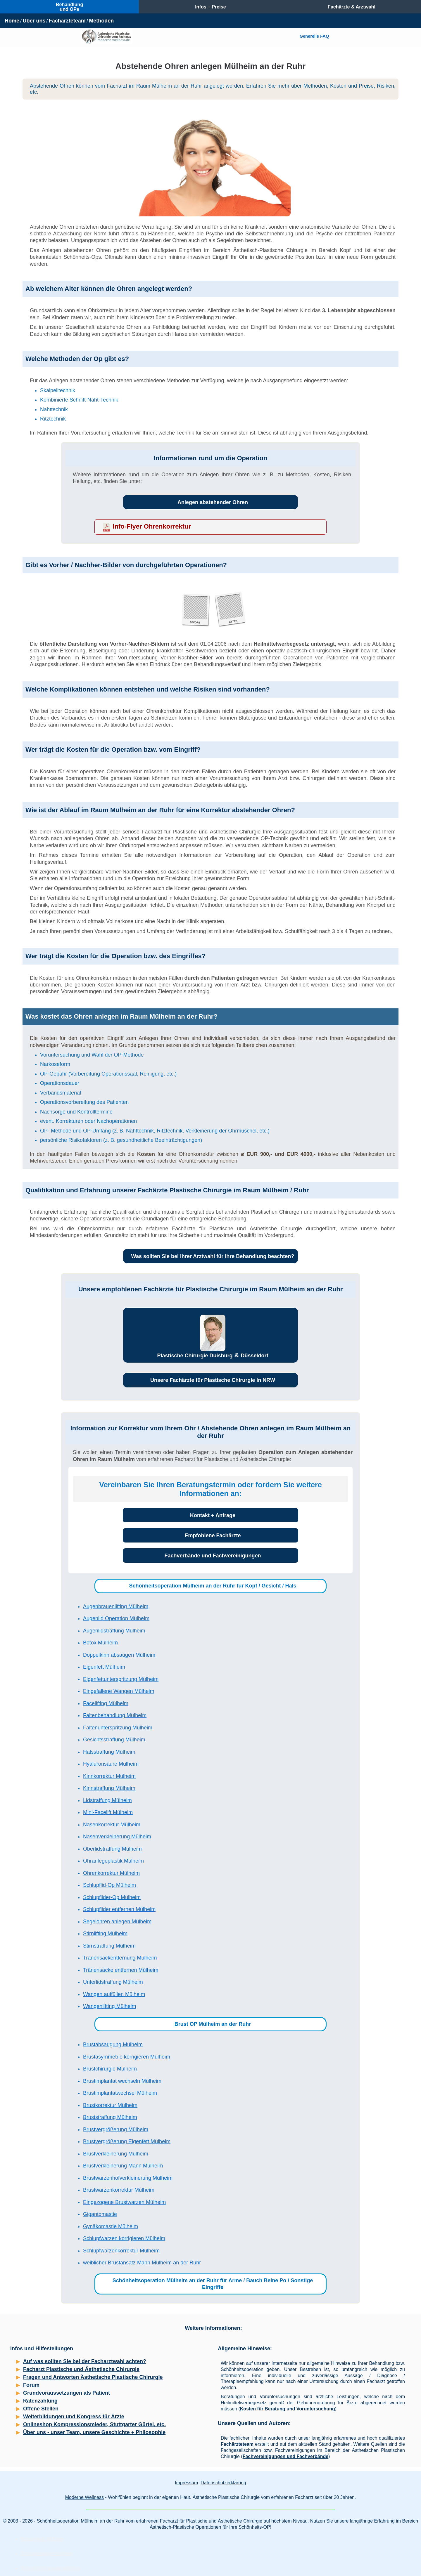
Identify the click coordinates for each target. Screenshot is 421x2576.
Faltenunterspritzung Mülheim (117, 1728)
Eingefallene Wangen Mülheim (118, 1691)
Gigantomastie (100, 2214)
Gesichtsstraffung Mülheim (114, 1740)
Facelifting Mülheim (105, 1703)
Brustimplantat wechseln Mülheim (122, 2081)
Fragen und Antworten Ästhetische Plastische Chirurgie (93, 2377)
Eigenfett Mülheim (104, 1667)
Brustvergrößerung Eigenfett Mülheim (126, 2141)
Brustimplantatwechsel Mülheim (120, 2093)
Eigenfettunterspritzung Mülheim (120, 1679)
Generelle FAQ (314, 36)
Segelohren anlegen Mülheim (117, 1921)
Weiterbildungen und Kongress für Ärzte (73, 2416)
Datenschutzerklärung (223, 2482)
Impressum (186, 2482)
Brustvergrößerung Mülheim (115, 2129)
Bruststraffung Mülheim (110, 2117)
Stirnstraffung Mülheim (109, 1946)
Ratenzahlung (40, 2401)
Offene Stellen (40, 2409)
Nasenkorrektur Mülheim (111, 1825)
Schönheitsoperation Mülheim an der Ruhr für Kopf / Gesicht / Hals (212, 1586)
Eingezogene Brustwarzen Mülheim (124, 2202)
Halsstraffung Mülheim (109, 1752)
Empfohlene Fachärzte (212, 1535)
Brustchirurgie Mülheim (110, 2069)
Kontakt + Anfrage (212, 1515)
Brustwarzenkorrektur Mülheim (118, 2190)
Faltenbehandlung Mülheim (114, 1715)
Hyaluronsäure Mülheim (111, 1764)
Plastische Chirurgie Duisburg (194, 1356)
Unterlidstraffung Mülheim (113, 1982)
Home (12, 21)
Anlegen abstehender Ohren (212, 502)
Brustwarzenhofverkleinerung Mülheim (127, 2178)
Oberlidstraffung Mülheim (112, 1849)
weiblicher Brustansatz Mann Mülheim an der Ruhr (142, 2263)
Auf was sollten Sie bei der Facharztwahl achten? (84, 2361)
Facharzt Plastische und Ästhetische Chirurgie (81, 2369)
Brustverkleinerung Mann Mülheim (123, 2166)
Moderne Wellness (84, 2497)
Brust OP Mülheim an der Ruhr (213, 2024)
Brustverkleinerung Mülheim (115, 2154)
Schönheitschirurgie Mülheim (50, 2568)
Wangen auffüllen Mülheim (114, 1994)
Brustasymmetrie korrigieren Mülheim (126, 2057)
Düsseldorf (254, 1356)
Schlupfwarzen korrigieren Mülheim (124, 2238)
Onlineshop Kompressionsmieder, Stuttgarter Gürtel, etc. (94, 2424)
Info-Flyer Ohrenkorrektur (152, 526)
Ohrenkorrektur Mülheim (111, 1873)
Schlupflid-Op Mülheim (109, 1885)
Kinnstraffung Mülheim (109, 1788)
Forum (31, 2385)
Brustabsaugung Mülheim (113, 2044)
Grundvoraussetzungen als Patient (66, 2393)
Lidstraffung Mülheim (107, 1800)
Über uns (34, 21)
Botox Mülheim (100, 1643)
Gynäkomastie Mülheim (110, 2226)
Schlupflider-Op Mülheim (112, 1897)
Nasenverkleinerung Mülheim (117, 1836)
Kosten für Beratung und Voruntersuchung (287, 2408)
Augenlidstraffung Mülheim (114, 1631)
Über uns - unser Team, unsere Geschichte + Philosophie (94, 2432)
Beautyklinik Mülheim (42, 2539)
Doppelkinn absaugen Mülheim (119, 1655)
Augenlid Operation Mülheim (116, 1618)
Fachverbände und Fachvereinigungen (212, 1556)
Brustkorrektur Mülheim (110, 2105)
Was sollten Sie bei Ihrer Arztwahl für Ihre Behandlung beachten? (212, 1256)
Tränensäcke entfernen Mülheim (120, 1970)
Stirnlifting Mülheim (105, 1933)
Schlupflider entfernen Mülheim (119, 1909)
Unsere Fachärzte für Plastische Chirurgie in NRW (212, 1380)
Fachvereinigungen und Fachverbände (285, 2456)
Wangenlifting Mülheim (109, 2006)
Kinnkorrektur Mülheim (109, 1776)
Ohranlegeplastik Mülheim (113, 1861)
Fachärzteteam (67, 21)
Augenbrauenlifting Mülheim (115, 1606)
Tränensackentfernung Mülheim (120, 1958)
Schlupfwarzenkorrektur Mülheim (121, 2251)
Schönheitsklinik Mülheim (46, 2553)
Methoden (101, 21)
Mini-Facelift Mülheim (108, 1812)
